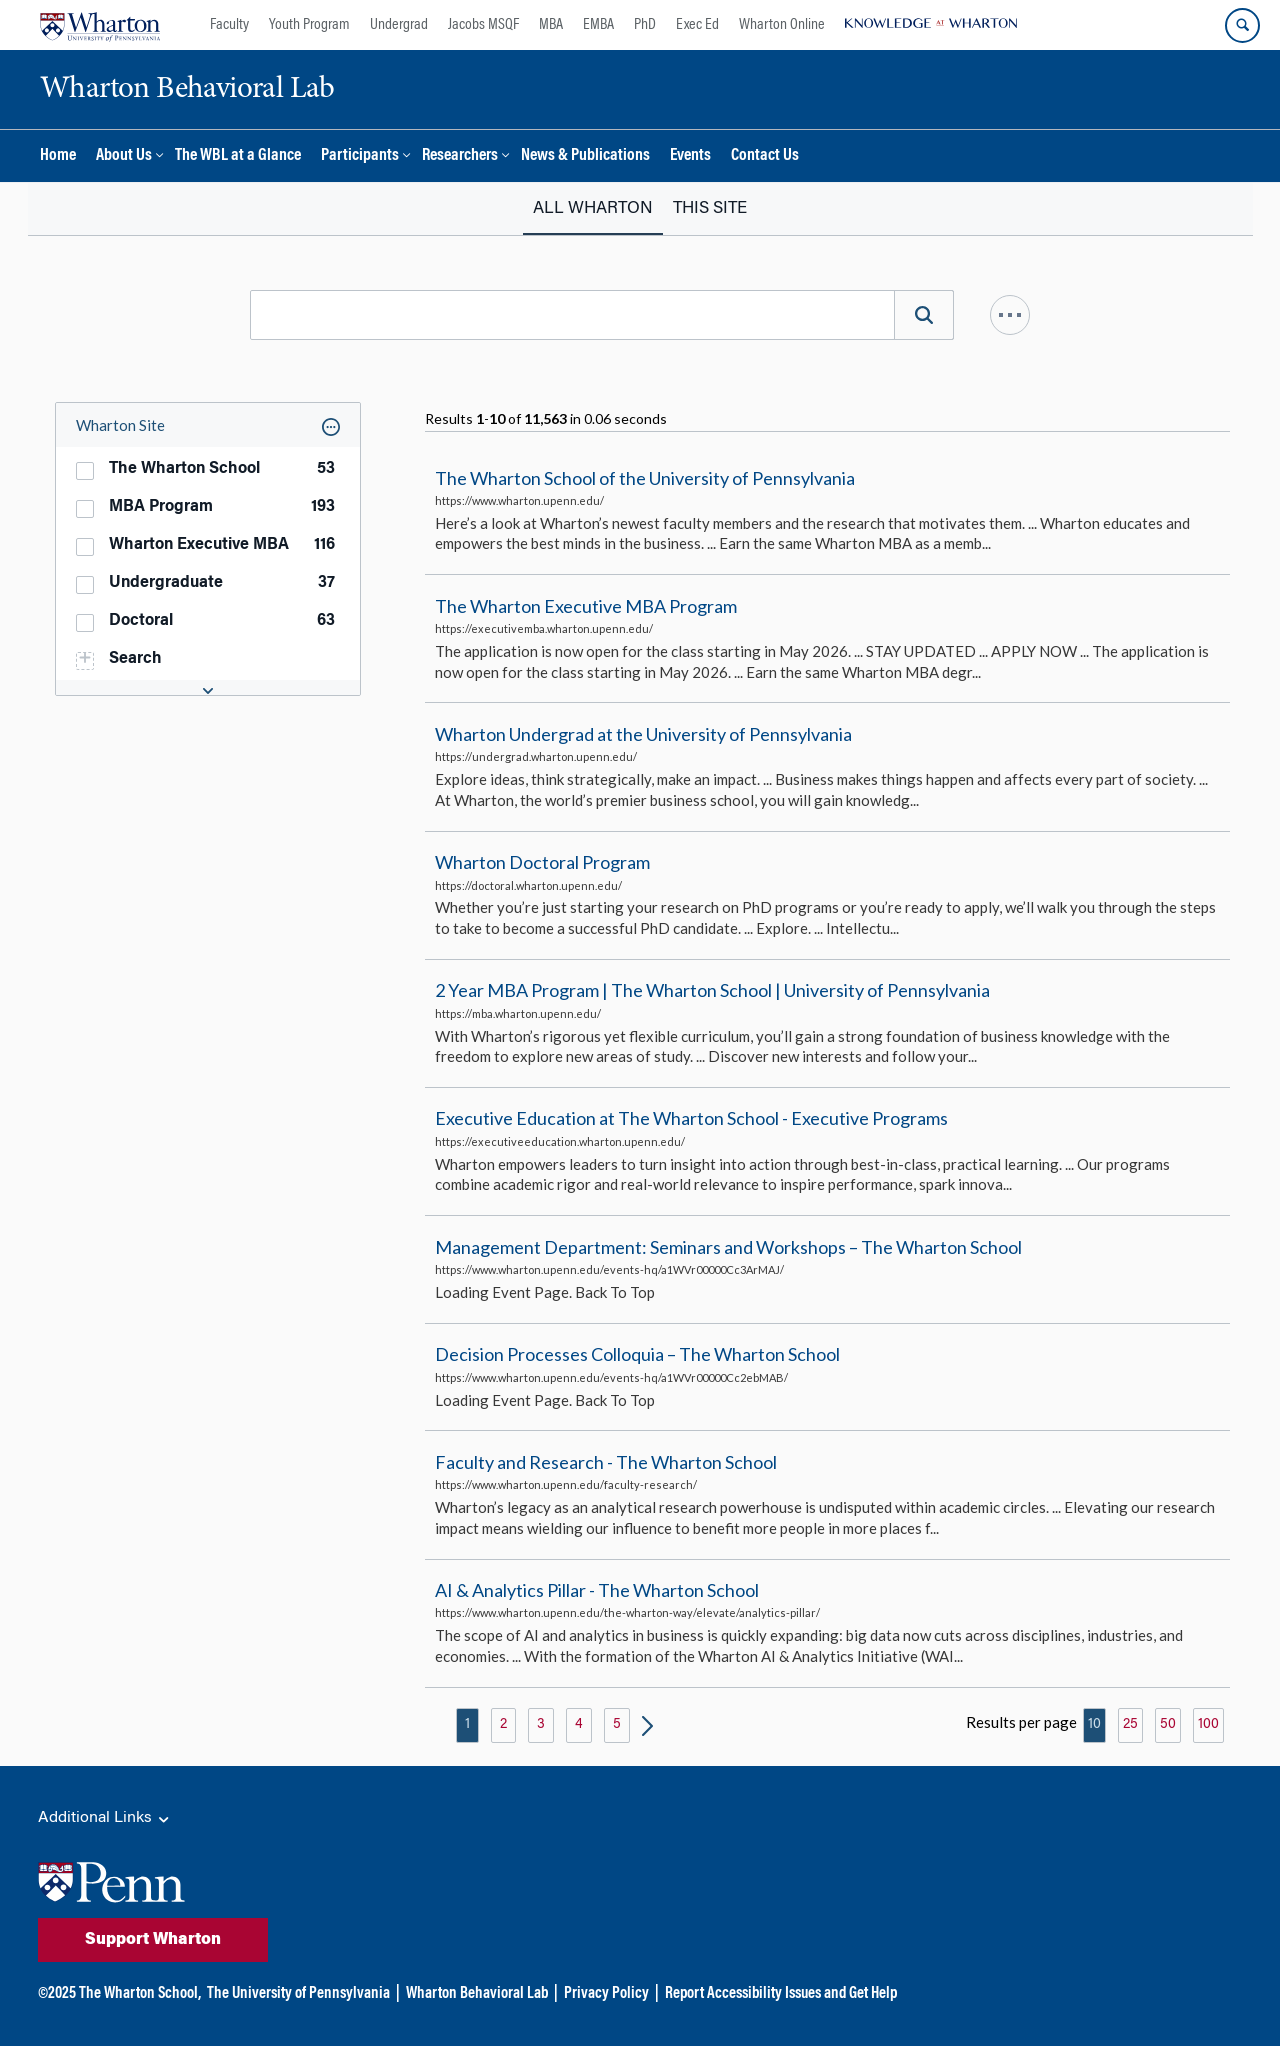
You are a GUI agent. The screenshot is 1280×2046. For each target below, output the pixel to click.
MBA (551, 25)
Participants (360, 156)
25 (1130, 1725)
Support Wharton (153, 1940)
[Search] (924, 315)
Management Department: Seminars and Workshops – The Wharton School (728, 1247)
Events (690, 156)
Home (58, 156)
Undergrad (399, 25)
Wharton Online (782, 25)
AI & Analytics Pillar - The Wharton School (597, 1590)
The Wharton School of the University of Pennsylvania (645, 478)
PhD (645, 25)
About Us (124, 156)
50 (1168, 1725)
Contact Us (765, 156)
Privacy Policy (606, 1994)
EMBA (598, 25)
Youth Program (309, 25)
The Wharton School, (140, 1994)
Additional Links (105, 1819)
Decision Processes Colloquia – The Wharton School (637, 1354)
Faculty (229, 25)
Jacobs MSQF (483, 25)
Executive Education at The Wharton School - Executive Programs (691, 1119)
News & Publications (585, 156)
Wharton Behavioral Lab (477, 1994)
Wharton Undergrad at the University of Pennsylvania (643, 734)
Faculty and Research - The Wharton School (606, 1462)
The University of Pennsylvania (298, 1994)
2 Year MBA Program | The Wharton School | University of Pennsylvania (712, 990)
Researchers (460, 156)
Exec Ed (697, 25)
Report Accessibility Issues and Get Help (781, 1994)
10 (1094, 1725)
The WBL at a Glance (238, 156)
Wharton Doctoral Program (542, 862)
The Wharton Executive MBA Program (586, 606)
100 (1208, 1725)
